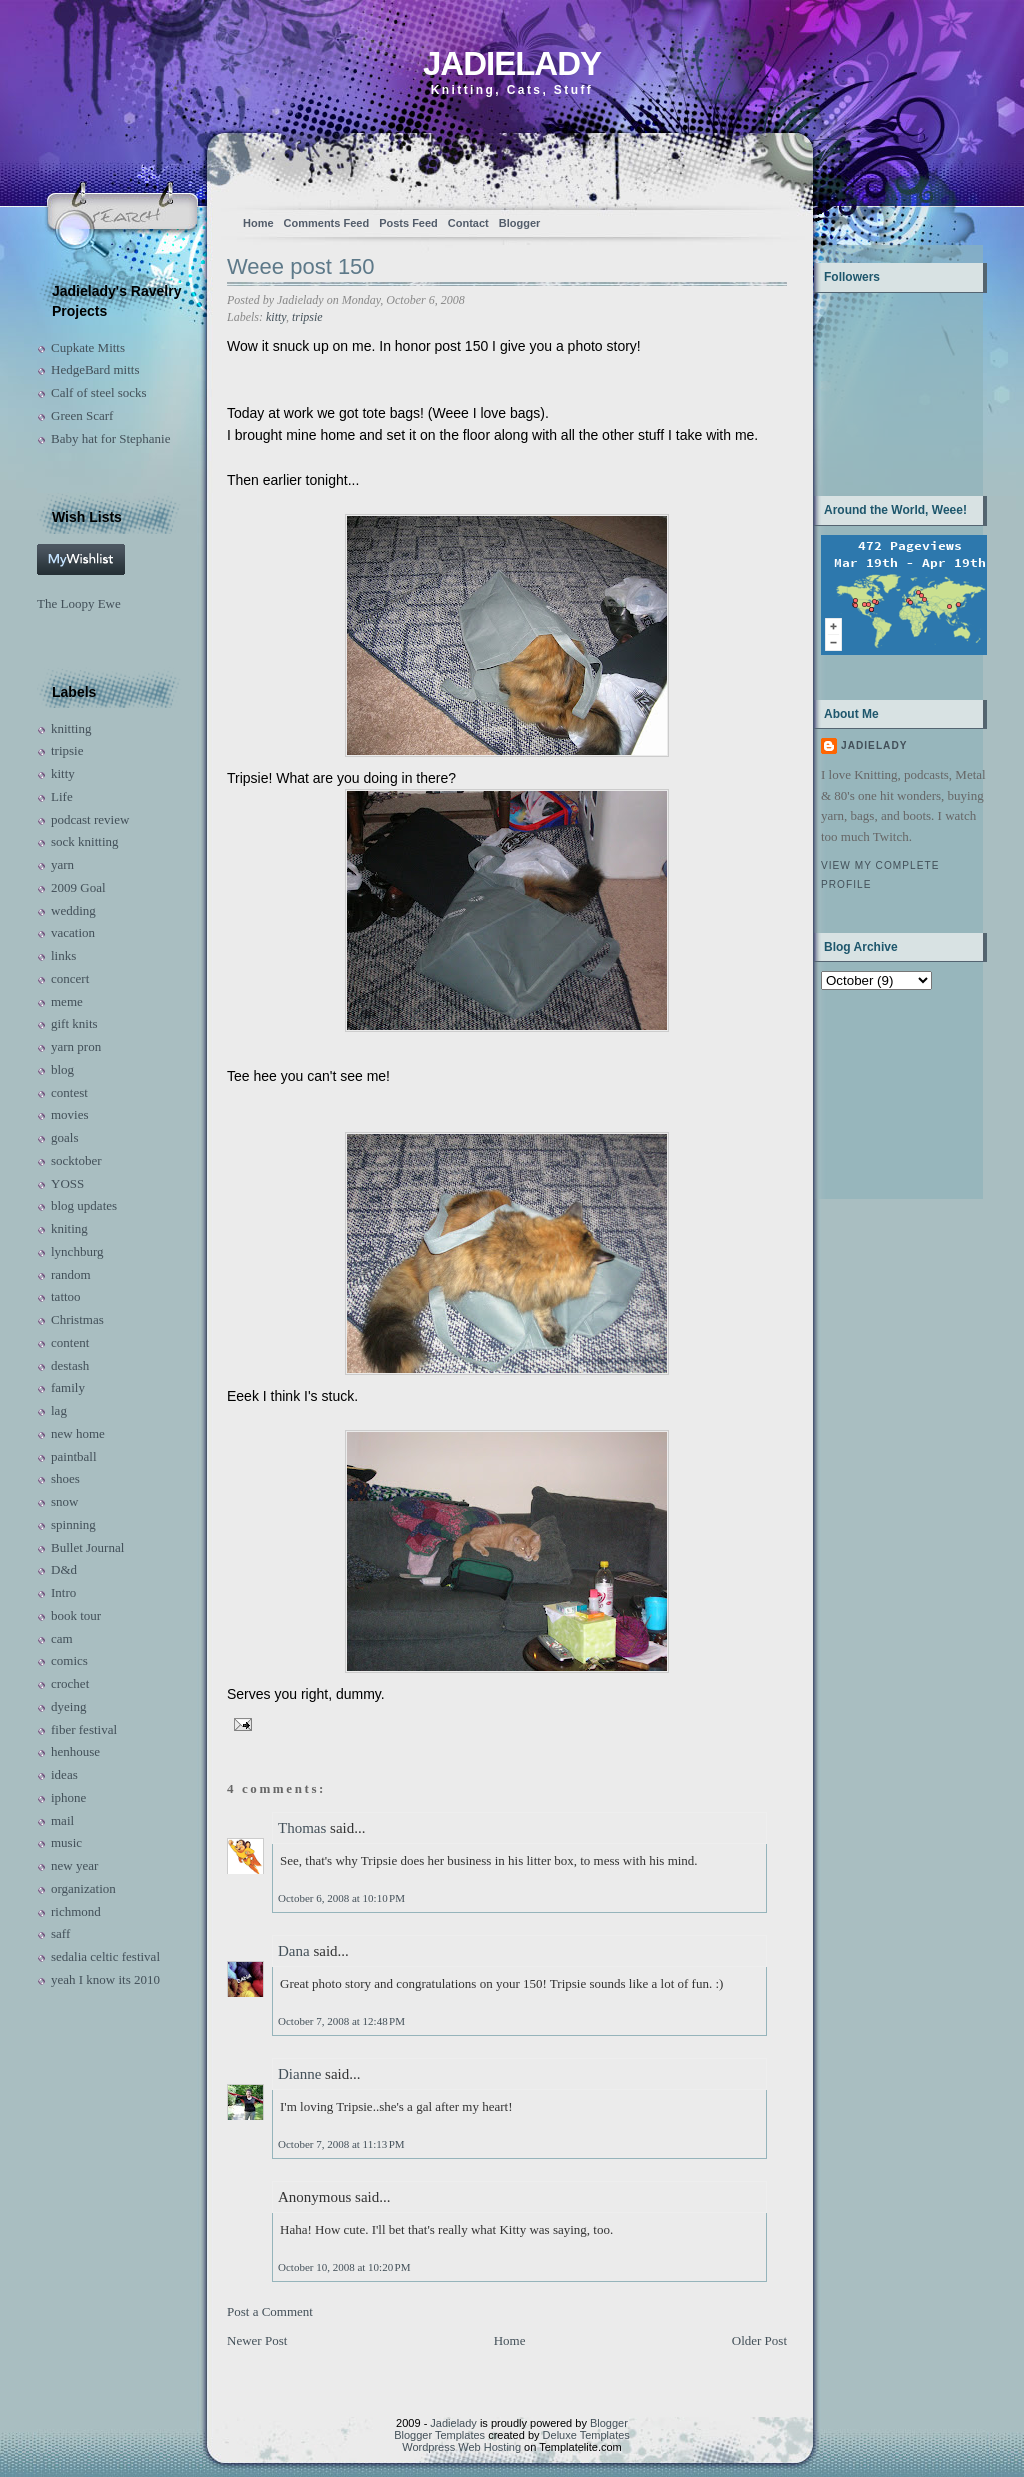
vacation (73, 932)
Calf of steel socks (99, 392)
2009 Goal (78, 887)
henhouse (75, 1751)
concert (70, 978)
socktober (76, 1160)
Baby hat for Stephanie (111, 438)
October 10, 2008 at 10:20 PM (344, 2267)
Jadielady (512, 63)
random (71, 1274)
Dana (294, 1951)
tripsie (67, 750)
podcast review (90, 819)
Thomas (302, 1828)
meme (67, 1001)
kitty (63, 773)
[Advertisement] (883, 1092)
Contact (468, 223)
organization (83, 1888)
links (63, 955)
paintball (74, 1456)
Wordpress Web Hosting (461, 2447)
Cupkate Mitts (88, 347)
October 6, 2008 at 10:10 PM (341, 1898)
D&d (64, 1569)
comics (69, 1660)
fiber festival (84, 1729)
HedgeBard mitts (95, 369)
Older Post (759, 2340)
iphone (68, 1797)
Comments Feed (327, 223)
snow (64, 1501)
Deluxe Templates (586, 2435)
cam (62, 1638)
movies (70, 1114)
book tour (76, 1615)
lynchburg (77, 1251)
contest (69, 1092)
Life (62, 796)
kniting (69, 1228)
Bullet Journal (87, 1547)
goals (64, 1137)
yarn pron (76, 1046)
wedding (73, 910)
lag (59, 1410)
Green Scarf (82, 415)
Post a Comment (270, 2311)
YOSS (67, 1183)
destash (70, 1365)
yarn (62, 864)
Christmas (77, 1319)
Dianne (299, 2074)
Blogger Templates (439, 2435)
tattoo (66, 1296)
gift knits (74, 1023)
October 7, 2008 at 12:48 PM (341, 2021)
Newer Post (257, 2340)
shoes (65, 1478)
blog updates (84, 1205)
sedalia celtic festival (105, 1956)
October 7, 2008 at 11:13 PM (341, 2144)
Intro (63, 1592)
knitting (71, 728)
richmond (76, 1911)
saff (60, 1933)
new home (78, 1433)
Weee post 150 (301, 266)
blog (62, 1069)
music (66, 1842)
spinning (73, 1524)
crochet (70, 1683)
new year (74, 1865)
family (68, 1387)
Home (258, 223)
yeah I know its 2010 (105, 1979)
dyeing (68, 1706)
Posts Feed (408, 223)
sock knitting (85, 841)
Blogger (520, 223)
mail (62, 1820)
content (70, 1342)
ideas (64, 1774)
